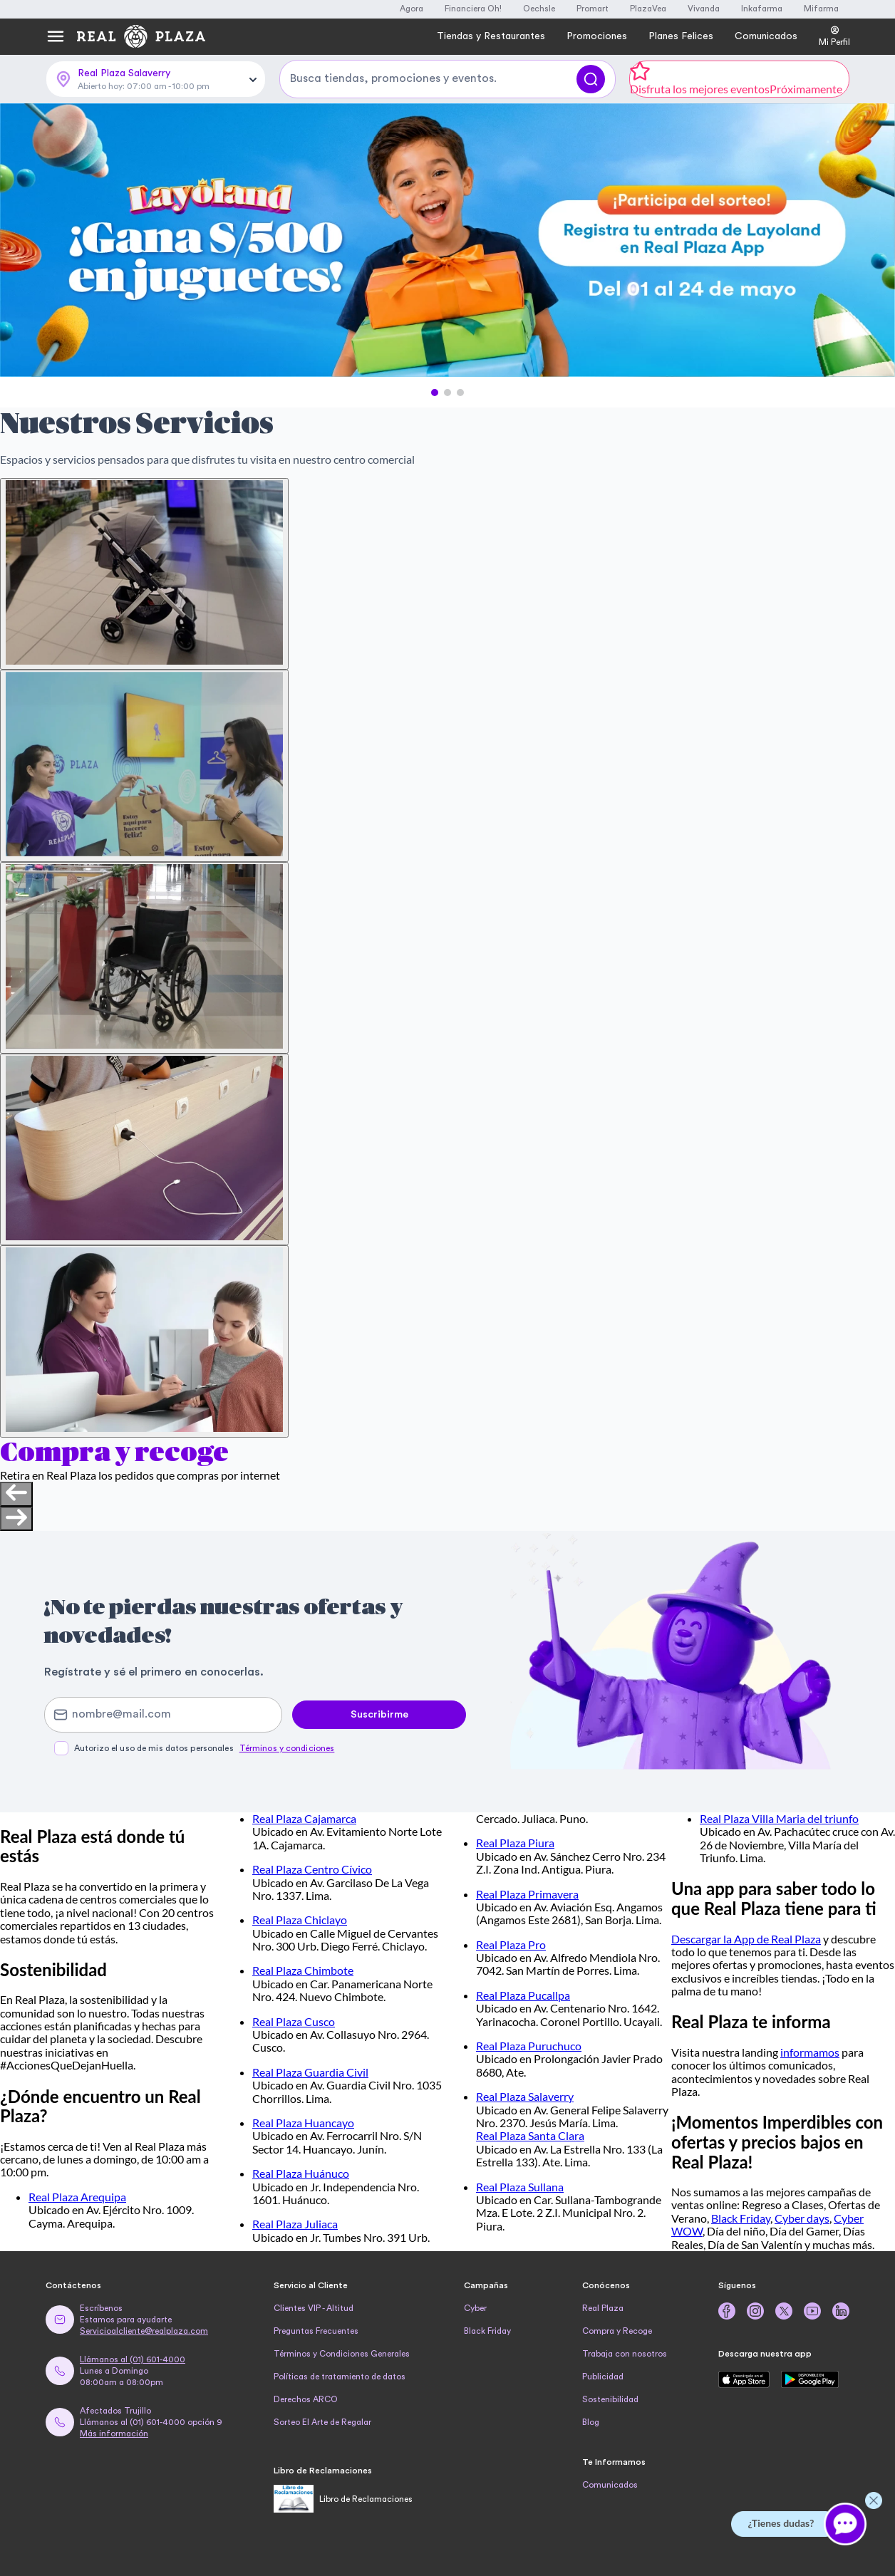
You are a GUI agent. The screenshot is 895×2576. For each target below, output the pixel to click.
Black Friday (740, 2218)
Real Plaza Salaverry (525, 2096)
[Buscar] (590, 79)
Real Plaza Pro (511, 1944)
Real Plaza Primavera (527, 1894)
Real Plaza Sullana (520, 2186)
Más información (114, 2433)
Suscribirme (379, 1715)
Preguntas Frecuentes (316, 2331)
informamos (809, 2052)
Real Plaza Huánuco (300, 2173)
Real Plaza (603, 2308)
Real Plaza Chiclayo (299, 1919)
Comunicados (610, 2485)
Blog (590, 2422)
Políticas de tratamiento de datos (339, 2376)
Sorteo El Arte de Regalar (322, 2422)
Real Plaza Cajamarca (304, 1818)
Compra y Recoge (617, 2331)
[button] (434, 392)
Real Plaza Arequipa (77, 2196)
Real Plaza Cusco (293, 2021)
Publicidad (603, 2376)
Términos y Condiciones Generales (342, 2353)
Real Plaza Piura (515, 1842)
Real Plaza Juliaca (295, 2223)
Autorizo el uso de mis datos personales (204, 1748)
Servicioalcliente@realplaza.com (144, 2331)
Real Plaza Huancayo (303, 2122)
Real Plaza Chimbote (302, 1970)
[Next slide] (16, 1519)
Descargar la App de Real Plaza (746, 1939)
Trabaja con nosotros (624, 2353)
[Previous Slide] (23, 240)
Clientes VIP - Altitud (313, 2308)
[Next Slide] (871, 240)
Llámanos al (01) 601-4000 (132, 2359)
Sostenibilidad (610, 2399)
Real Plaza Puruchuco (528, 2045)
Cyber (475, 2308)
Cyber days (802, 2218)
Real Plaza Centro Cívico (312, 1869)
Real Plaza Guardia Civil (310, 2072)
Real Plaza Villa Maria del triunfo (779, 1818)
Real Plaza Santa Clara (530, 2135)
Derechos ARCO (306, 2399)
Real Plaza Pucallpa (523, 1995)
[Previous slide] (16, 1494)
